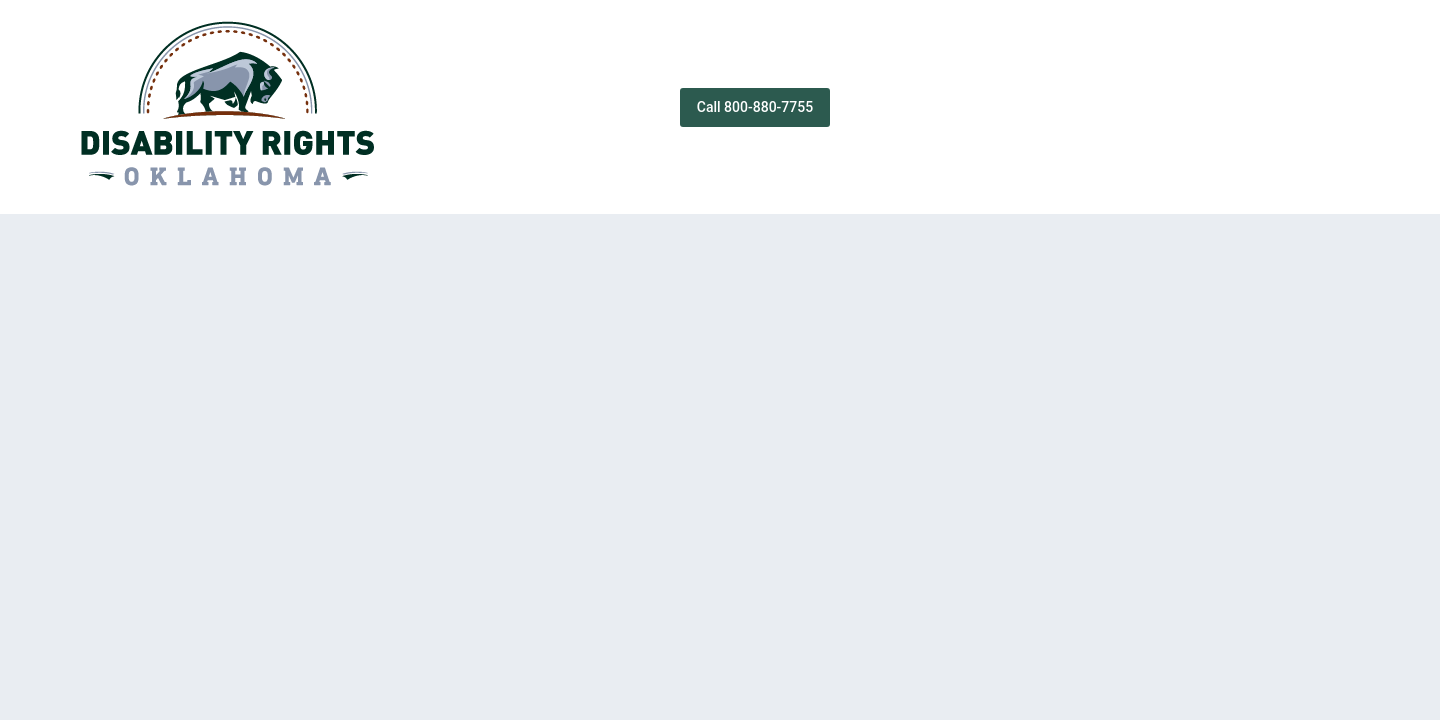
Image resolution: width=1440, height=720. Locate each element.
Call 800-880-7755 (755, 107)
